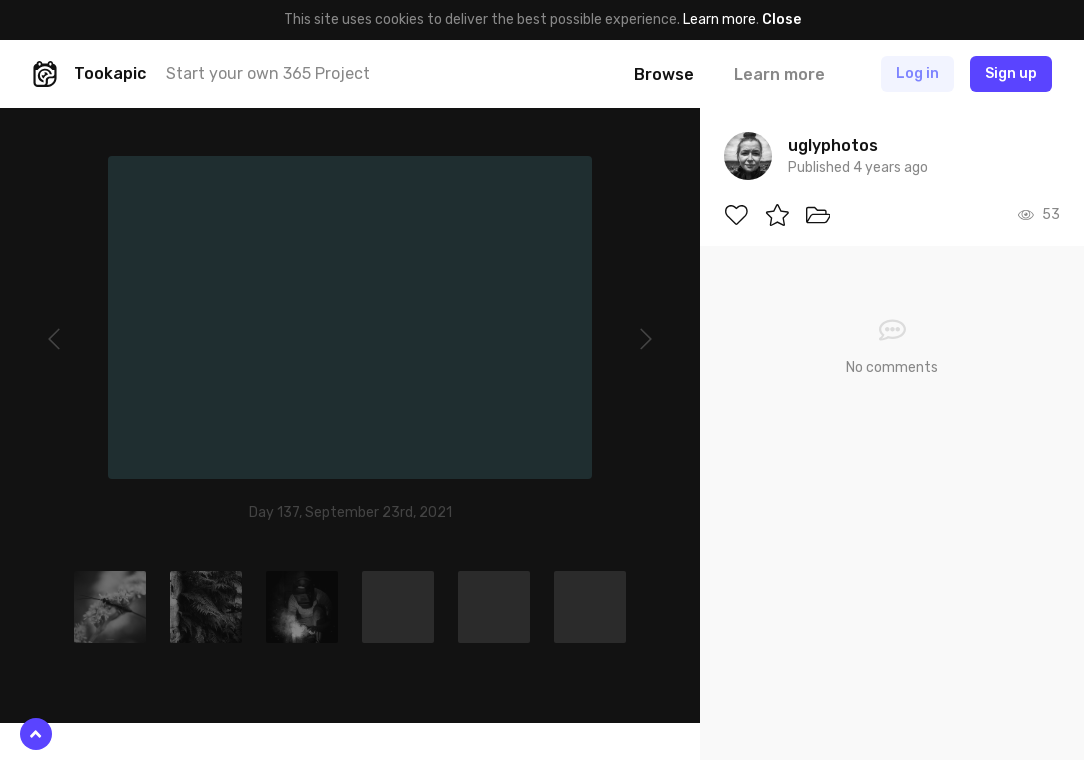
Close (781, 19)
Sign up (1011, 73)
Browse (664, 74)
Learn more (719, 19)
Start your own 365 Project (268, 73)
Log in (917, 73)
